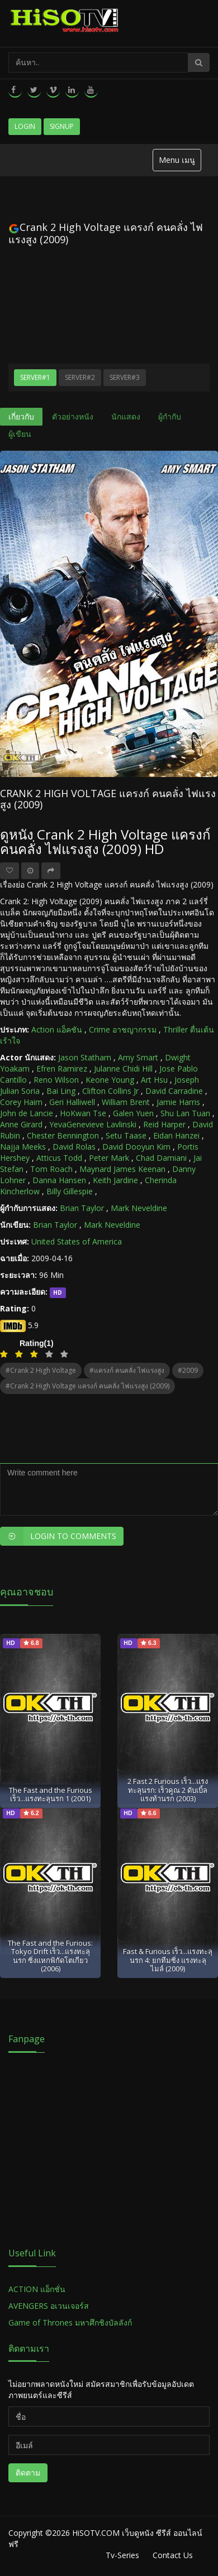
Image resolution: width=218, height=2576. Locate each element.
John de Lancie (26, 1113)
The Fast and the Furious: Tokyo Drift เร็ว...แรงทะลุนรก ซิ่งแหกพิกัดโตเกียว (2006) (50, 1956)
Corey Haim (21, 1102)
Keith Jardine (115, 1180)
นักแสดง (125, 416)
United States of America (76, 1241)
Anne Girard (21, 1124)
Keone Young (110, 1079)
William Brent (126, 1102)
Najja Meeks (23, 1146)
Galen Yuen (133, 1113)
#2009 (188, 1370)
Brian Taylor (82, 1208)
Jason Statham (84, 1057)
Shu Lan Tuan (185, 1113)
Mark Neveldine (139, 1208)
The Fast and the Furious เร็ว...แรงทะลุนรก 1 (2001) (50, 1794)
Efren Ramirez (61, 1068)
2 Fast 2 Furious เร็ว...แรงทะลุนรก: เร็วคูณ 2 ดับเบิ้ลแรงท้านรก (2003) (167, 1789)
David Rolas (74, 1146)
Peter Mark (109, 1157)
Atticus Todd (59, 1157)
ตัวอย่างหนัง (72, 416)
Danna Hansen (59, 1180)
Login (25, 126)
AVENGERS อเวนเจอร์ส (48, 2305)
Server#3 (125, 377)
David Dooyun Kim (136, 1146)
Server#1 (35, 377)
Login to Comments (58, 1536)
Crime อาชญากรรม (123, 1029)
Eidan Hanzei (176, 1135)
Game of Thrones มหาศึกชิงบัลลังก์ (71, 2322)
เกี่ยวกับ (21, 416)
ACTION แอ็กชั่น (36, 2289)
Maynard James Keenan (122, 1169)
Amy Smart (138, 1057)
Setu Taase (126, 1135)
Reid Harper (164, 1124)
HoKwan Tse (83, 1113)
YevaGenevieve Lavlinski (92, 1124)
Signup (62, 126)
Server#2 (80, 377)
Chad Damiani (161, 1157)
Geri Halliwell (72, 1102)
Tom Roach (51, 1169)
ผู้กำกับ (169, 416)
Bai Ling (60, 1091)
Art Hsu (154, 1079)
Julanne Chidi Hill (123, 1068)
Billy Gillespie (69, 1191)
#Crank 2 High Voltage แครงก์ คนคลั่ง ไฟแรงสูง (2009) (87, 1386)
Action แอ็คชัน (56, 1029)
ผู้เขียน (19, 433)
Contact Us (173, 2555)
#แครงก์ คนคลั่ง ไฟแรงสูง (126, 1370)
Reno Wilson (56, 1079)
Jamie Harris (178, 1102)
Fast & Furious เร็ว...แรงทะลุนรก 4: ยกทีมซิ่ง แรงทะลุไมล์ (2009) (167, 1960)
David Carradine (174, 1091)
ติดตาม (28, 2472)
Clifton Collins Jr (110, 1091)
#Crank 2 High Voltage (41, 1370)
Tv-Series (122, 2555)
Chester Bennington (63, 1135)
